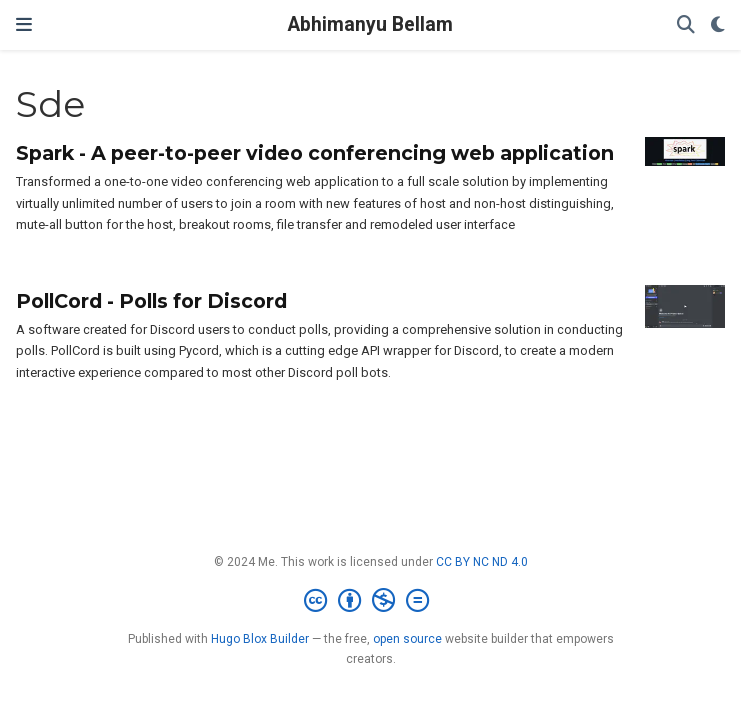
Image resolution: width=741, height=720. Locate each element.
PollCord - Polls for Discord (151, 301)
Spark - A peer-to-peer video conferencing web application (315, 153)
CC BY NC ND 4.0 (482, 562)
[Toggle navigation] (24, 25)
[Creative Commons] (370, 601)
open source (407, 639)
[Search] (686, 25)
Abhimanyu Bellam (370, 24)
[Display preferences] (718, 25)
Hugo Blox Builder (260, 639)
